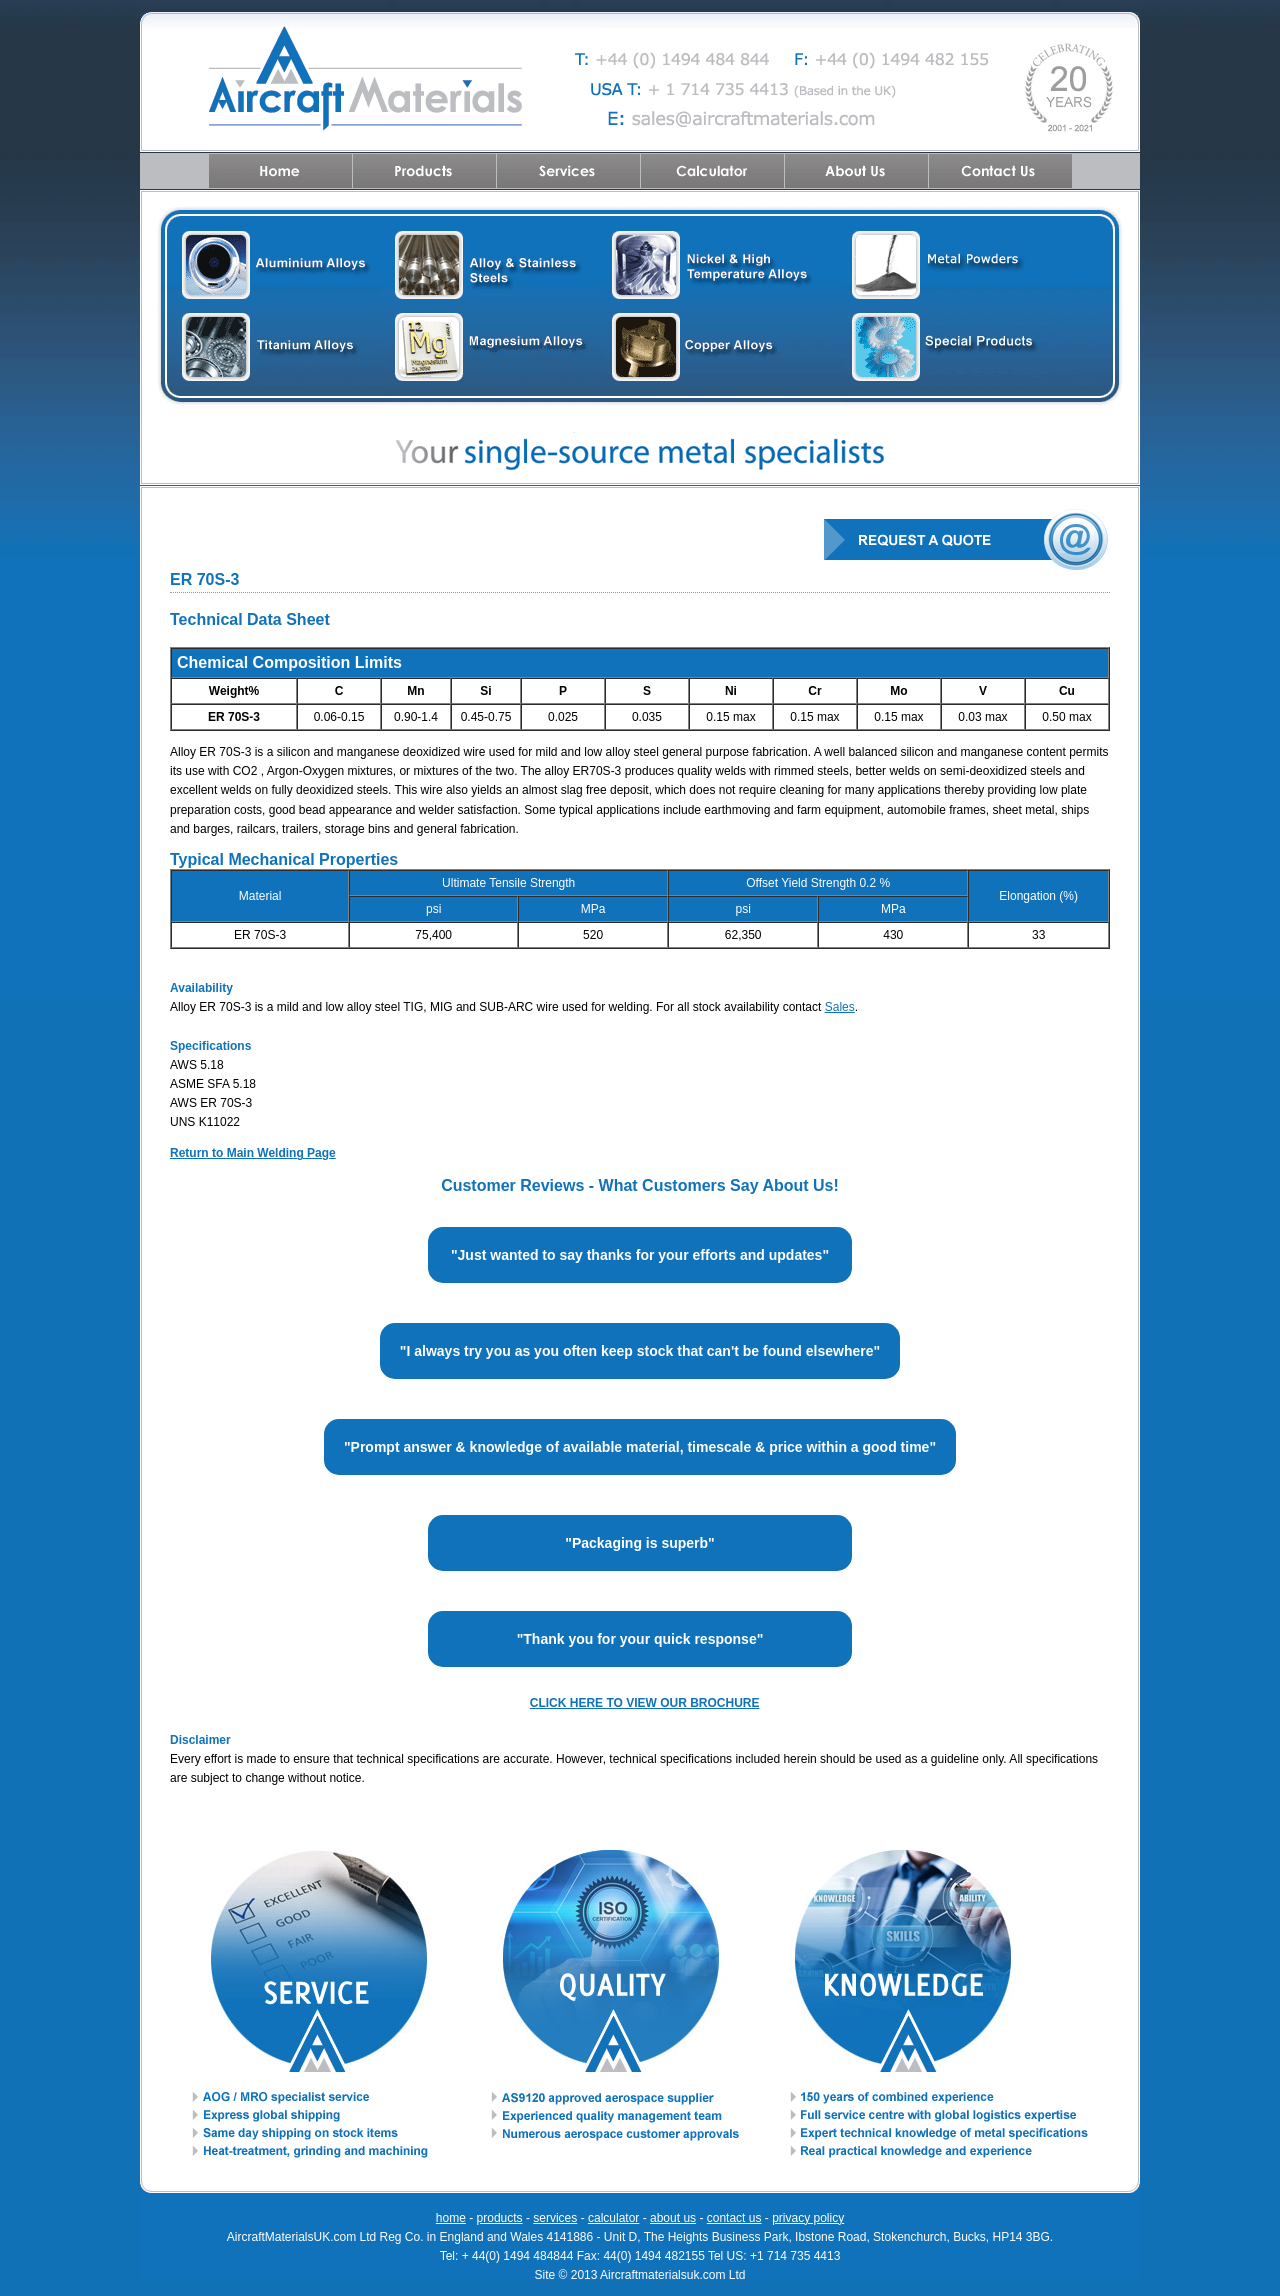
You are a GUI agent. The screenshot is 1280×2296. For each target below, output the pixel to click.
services (555, 2218)
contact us (734, 2218)
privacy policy (808, 2218)
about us (673, 2218)
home (451, 2218)
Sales (840, 1007)
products (500, 2218)
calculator (613, 2218)
